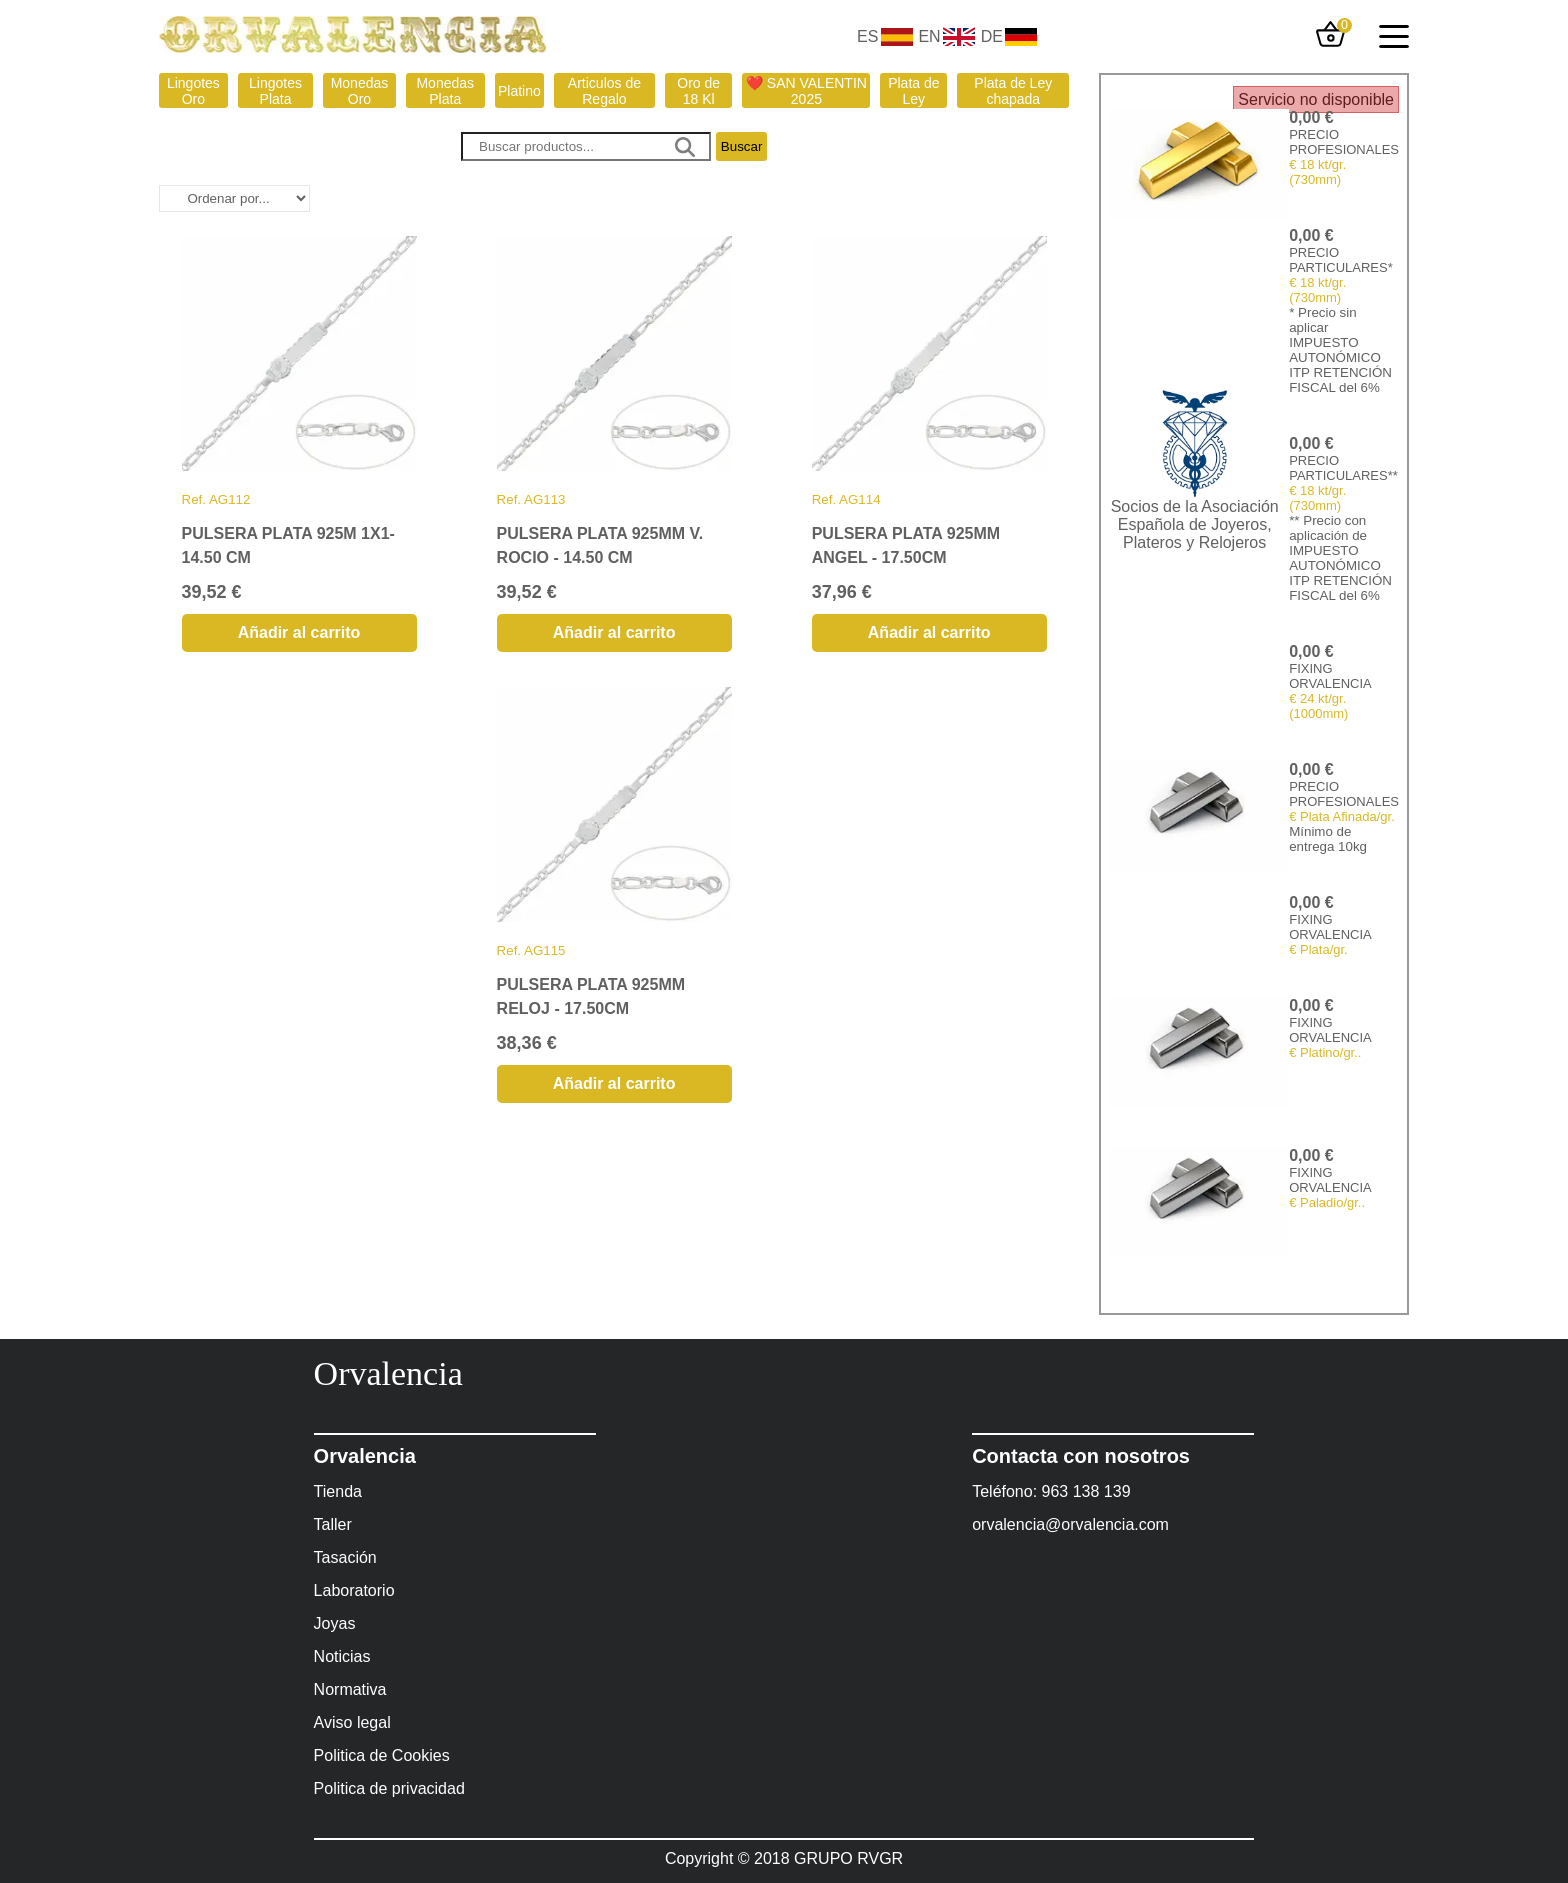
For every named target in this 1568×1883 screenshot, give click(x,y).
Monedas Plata (445, 91)
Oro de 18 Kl (698, 91)
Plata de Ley (913, 91)
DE (992, 36)
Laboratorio (354, 1590)
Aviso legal (352, 1722)
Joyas (335, 1623)
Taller (333, 1524)
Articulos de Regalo (604, 91)
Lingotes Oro (193, 91)
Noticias (342, 1656)
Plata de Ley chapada (1013, 91)
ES (867, 36)
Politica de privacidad (389, 1788)
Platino (519, 91)
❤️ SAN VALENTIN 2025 (806, 91)
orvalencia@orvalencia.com (1070, 1524)
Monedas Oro (360, 91)
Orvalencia (388, 1373)
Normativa (350, 1689)
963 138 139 (1086, 1491)
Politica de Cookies (382, 1755)
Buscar (741, 146)
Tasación (345, 1557)
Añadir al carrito (299, 632)
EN (929, 36)
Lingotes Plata (275, 91)
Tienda (338, 1491)
